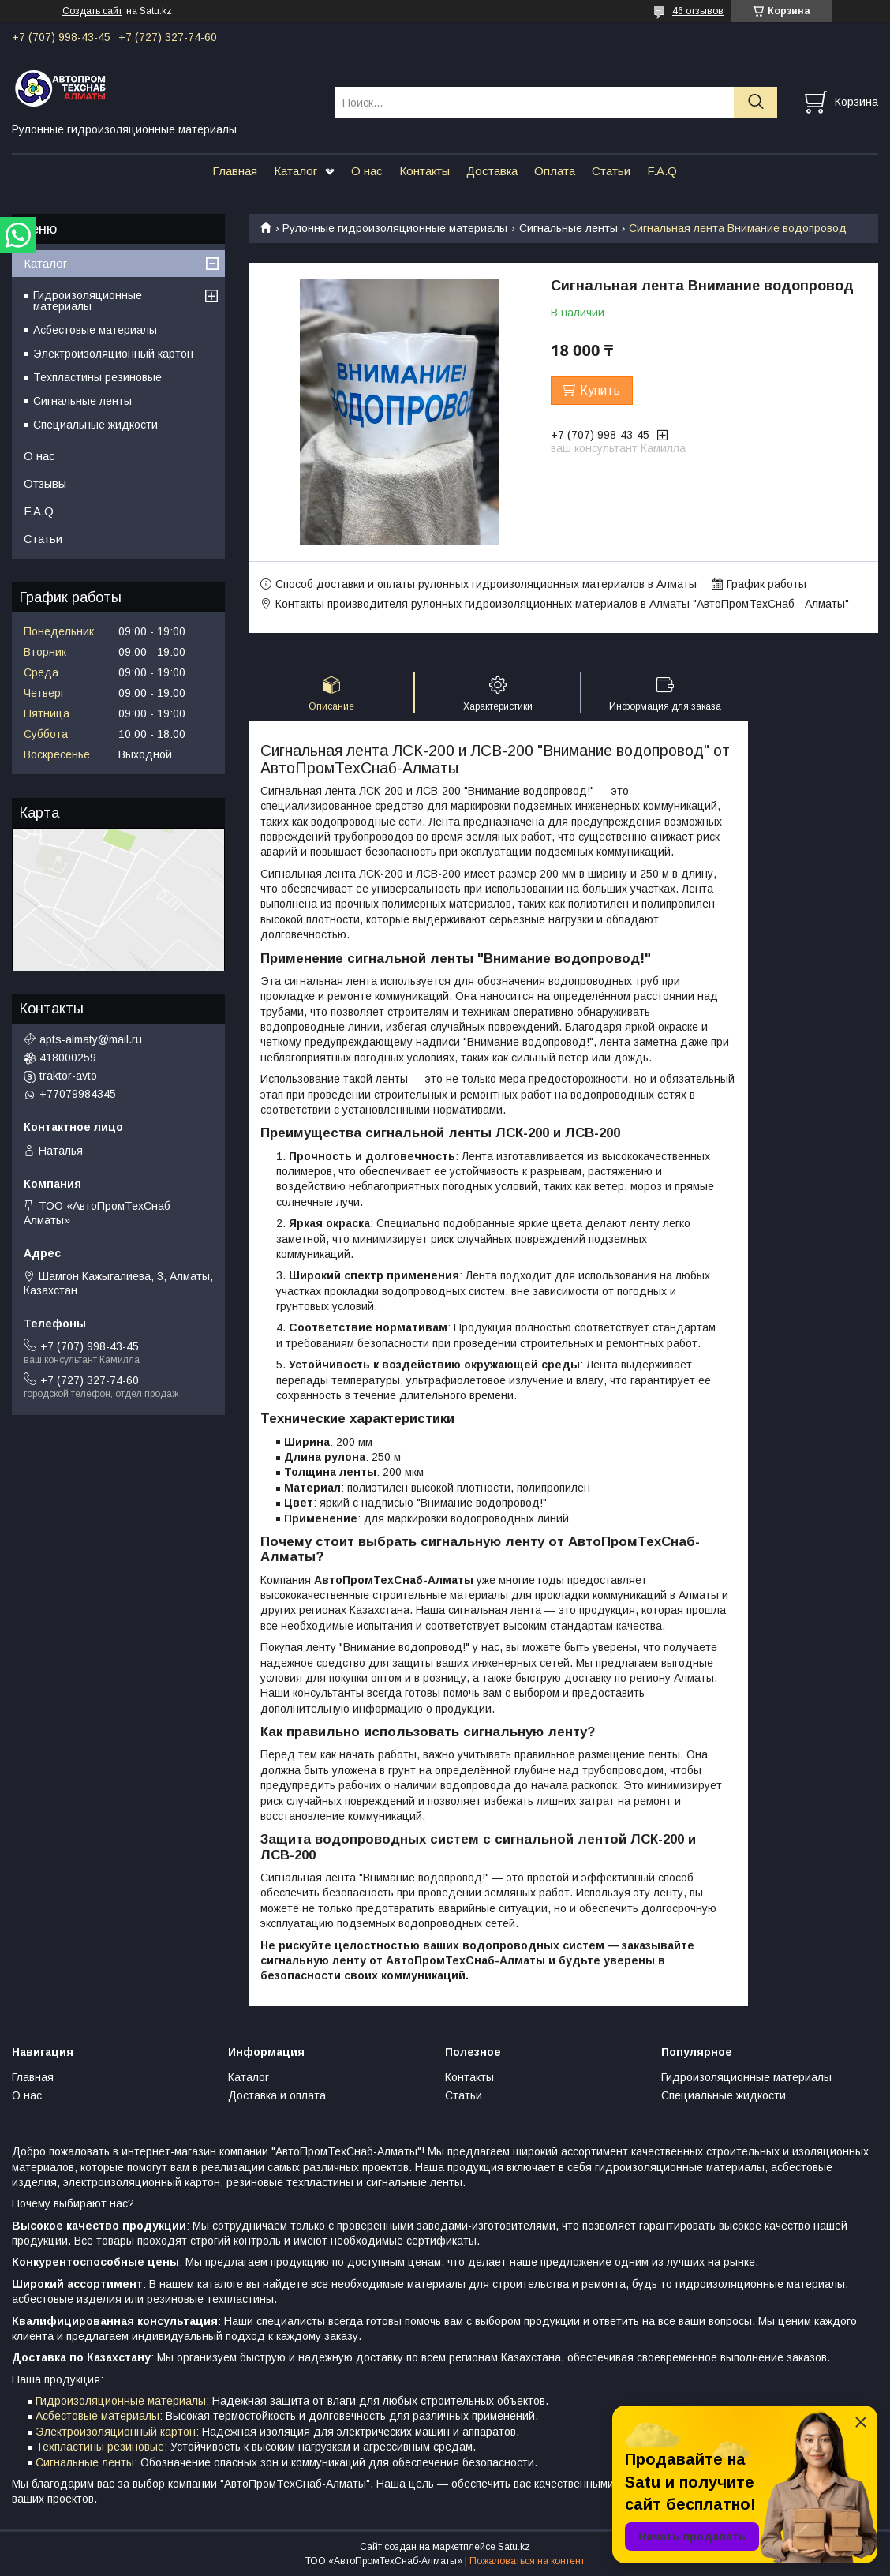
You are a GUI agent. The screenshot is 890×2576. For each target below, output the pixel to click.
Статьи (611, 171)
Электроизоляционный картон (113, 353)
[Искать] (755, 102)
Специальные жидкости (95, 424)
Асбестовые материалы (95, 330)
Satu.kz (514, 2546)
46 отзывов (698, 11)
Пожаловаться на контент (527, 2561)
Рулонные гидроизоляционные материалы (394, 228)
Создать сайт (92, 11)
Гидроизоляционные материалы (87, 301)
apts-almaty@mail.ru (90, 1039)
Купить (600, 390)
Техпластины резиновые (97, 377)
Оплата (554, 171)
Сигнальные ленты (568, 228)
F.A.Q (662, 171)
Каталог (295, 171)
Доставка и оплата (277, 2095)
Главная (234, 171)
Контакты (424, 171)
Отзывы (45, 483)
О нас (367, 171)
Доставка (492, 171)
